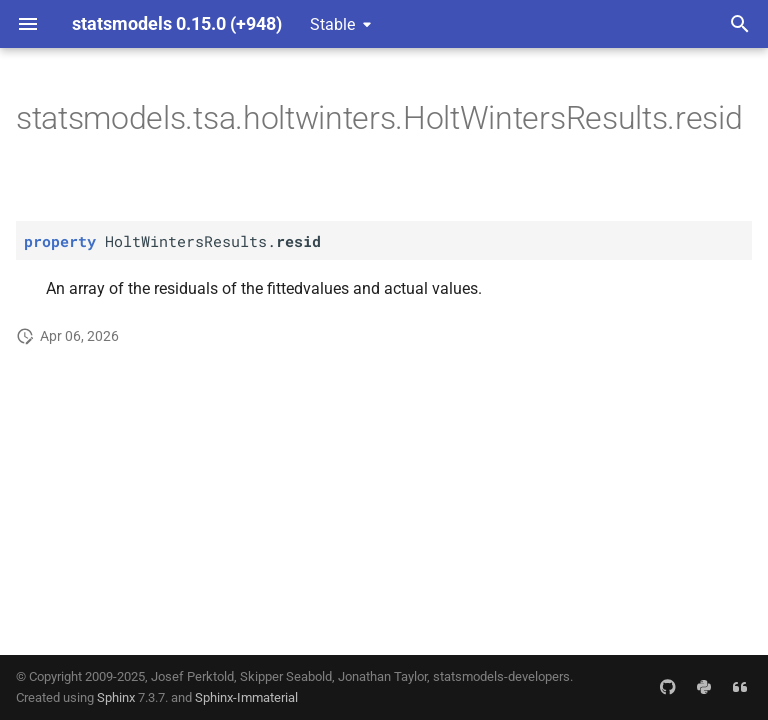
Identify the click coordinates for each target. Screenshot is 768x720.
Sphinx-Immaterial (246, 697)
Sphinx (116, 697)
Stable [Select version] (332, 24)
